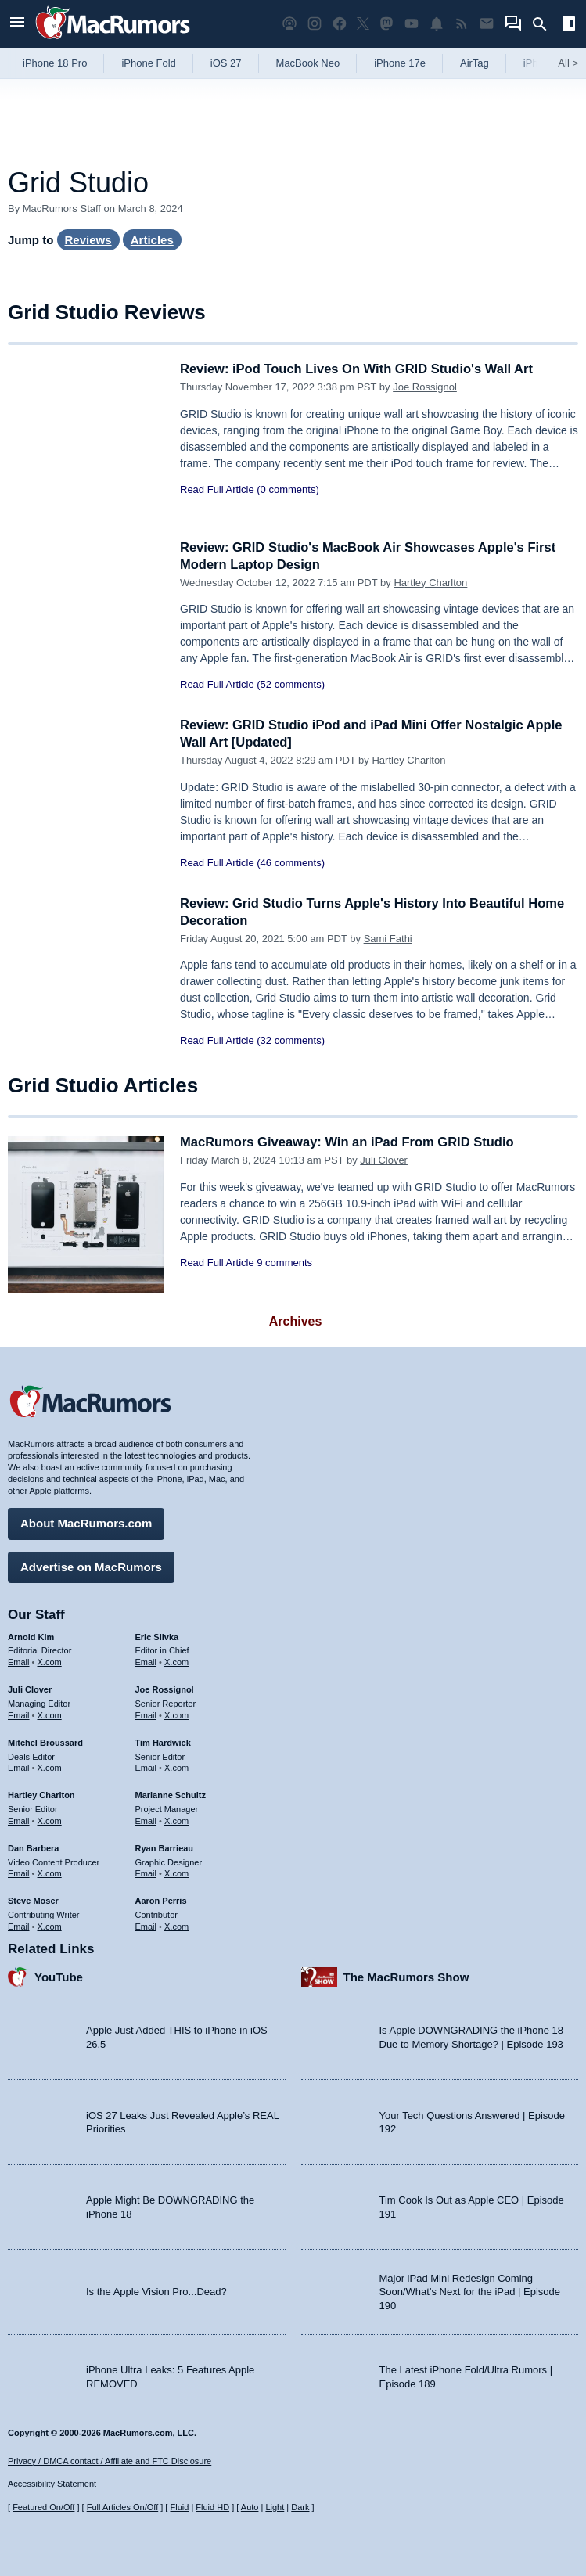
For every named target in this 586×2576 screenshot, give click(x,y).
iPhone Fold (148, 63)
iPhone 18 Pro (55, 63)
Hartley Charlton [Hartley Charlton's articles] (41, 1794)
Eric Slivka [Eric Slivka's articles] (157, 1635)
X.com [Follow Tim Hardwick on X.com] (176, 1767)
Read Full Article (217, 489)
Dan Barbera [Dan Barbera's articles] (33, 1846)
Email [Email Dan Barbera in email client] (19, 1872)
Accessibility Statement (52, 2483)
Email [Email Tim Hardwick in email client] (146, 1767)
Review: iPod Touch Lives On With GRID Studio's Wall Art (361, 369)
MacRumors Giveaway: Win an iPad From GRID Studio (351, 1142)
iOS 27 (226, 63)
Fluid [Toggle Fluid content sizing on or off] (179, 2507)
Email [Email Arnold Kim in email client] (19, 1661)
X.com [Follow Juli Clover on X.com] (50, 1713)
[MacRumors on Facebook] (339, 24)
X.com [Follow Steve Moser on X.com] (50, 1925)
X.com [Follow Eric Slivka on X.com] (176, 1661)
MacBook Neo (308, 63)
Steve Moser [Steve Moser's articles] (33, 1900)
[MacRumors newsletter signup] (486, 24)
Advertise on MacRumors (91, 1565)
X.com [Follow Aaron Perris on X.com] (176, 1925)
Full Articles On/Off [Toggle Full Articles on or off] (123, 2507)
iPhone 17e (400, 63)
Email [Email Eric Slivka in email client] (146, 1661)
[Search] (544, 24)
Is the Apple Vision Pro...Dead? (156, 2291)
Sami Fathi (388, 938)
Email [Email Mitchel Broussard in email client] (19, 1767)
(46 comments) (291, 863)
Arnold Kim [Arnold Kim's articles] (31, 1635)
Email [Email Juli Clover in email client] (19, 1713)
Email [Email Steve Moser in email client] (19, 1925)
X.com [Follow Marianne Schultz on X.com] (176, 1819)
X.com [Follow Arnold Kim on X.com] (50, 1661)
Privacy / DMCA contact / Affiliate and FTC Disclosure (109, 2461)
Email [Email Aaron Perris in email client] (146, 1925)
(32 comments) (291, 1040)
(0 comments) (287, 489)
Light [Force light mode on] (274, 2507)
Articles (152, 239)
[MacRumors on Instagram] (314, 24)
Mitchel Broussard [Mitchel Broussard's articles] (45, 1741)
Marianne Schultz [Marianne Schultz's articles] (170, 1794)
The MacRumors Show (406, 1975)
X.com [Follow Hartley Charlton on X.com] (50, 1819)
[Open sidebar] (568, 25)
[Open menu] (17, 24)
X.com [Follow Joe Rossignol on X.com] (176, 1713)
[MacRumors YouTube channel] (411, 24)
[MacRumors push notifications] (436, 24)
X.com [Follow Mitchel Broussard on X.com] (50, 1767)
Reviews (88, 239)
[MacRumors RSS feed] (461, 24)
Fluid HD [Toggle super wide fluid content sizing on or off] (212, 2507)
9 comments (284, 1262)
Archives (295, 1321)
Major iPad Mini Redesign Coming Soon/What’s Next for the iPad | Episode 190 (470, 2290)
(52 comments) (291, 684)
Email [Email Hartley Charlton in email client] (19, 1819)
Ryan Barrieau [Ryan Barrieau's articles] (164, 1846)
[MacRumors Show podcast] (289, 24)
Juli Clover (384, 1160)
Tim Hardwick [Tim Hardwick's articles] (163, 1741)
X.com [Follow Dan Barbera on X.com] (50, 1872)
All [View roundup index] (568, 63)
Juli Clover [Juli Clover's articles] (30, 1688)
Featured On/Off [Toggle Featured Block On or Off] (43, 2507)
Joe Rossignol (425, 387)
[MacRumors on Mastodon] (386, 24)
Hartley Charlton (430, 582)
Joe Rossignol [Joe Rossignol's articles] (164, 1688)
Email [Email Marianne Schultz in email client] (146, 1819)
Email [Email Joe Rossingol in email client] (146, 1713)
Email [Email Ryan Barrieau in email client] (146, 1872)
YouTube (58, 1975)
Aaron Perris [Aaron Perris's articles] (161, 1900)
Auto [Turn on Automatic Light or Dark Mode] (250, 2507)
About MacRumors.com (86, 1522)
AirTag (474, 63)
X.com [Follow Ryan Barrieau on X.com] (176, 1872)
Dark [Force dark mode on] (300, 2507)
